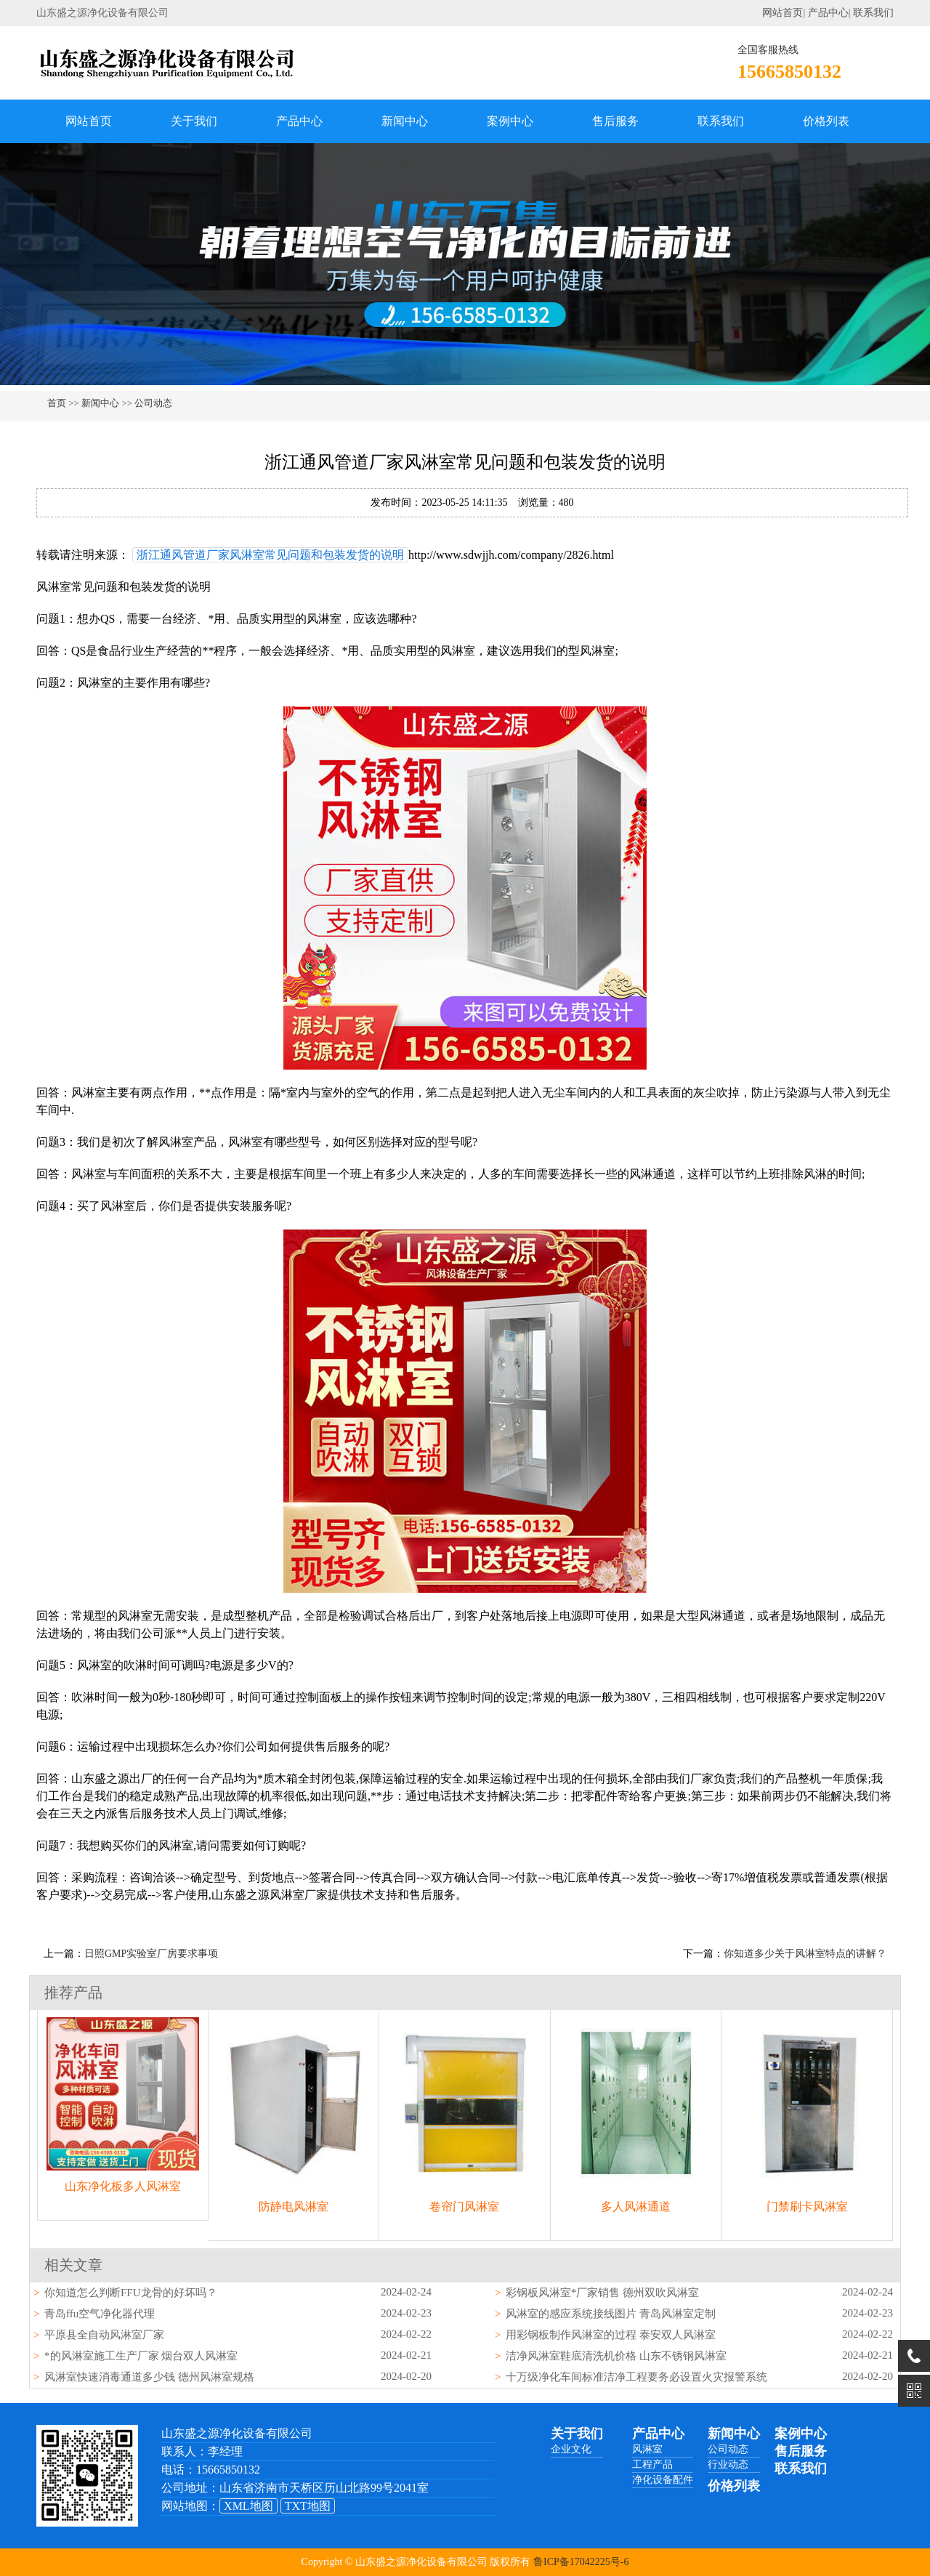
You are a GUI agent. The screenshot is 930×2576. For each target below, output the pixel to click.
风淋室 (647, 2449)
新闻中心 (404, 121)
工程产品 (652, 2464)
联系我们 (873, 12)
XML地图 (248, 2506)
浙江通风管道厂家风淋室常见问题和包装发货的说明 (270, 555)
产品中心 (828, 12)
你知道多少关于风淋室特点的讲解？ (805, 1953)
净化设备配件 (662, 2479)
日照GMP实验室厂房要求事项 (151, 1953)
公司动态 (153, 402)
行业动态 (728, 2464)
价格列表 (826, 121)
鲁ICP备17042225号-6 (580, 2561)
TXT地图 (308, 2506)
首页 (56, 402)
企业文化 (571, 2449)
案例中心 (510, 121)
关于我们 (194, 121)
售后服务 (615, 121)
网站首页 (782, 12)
